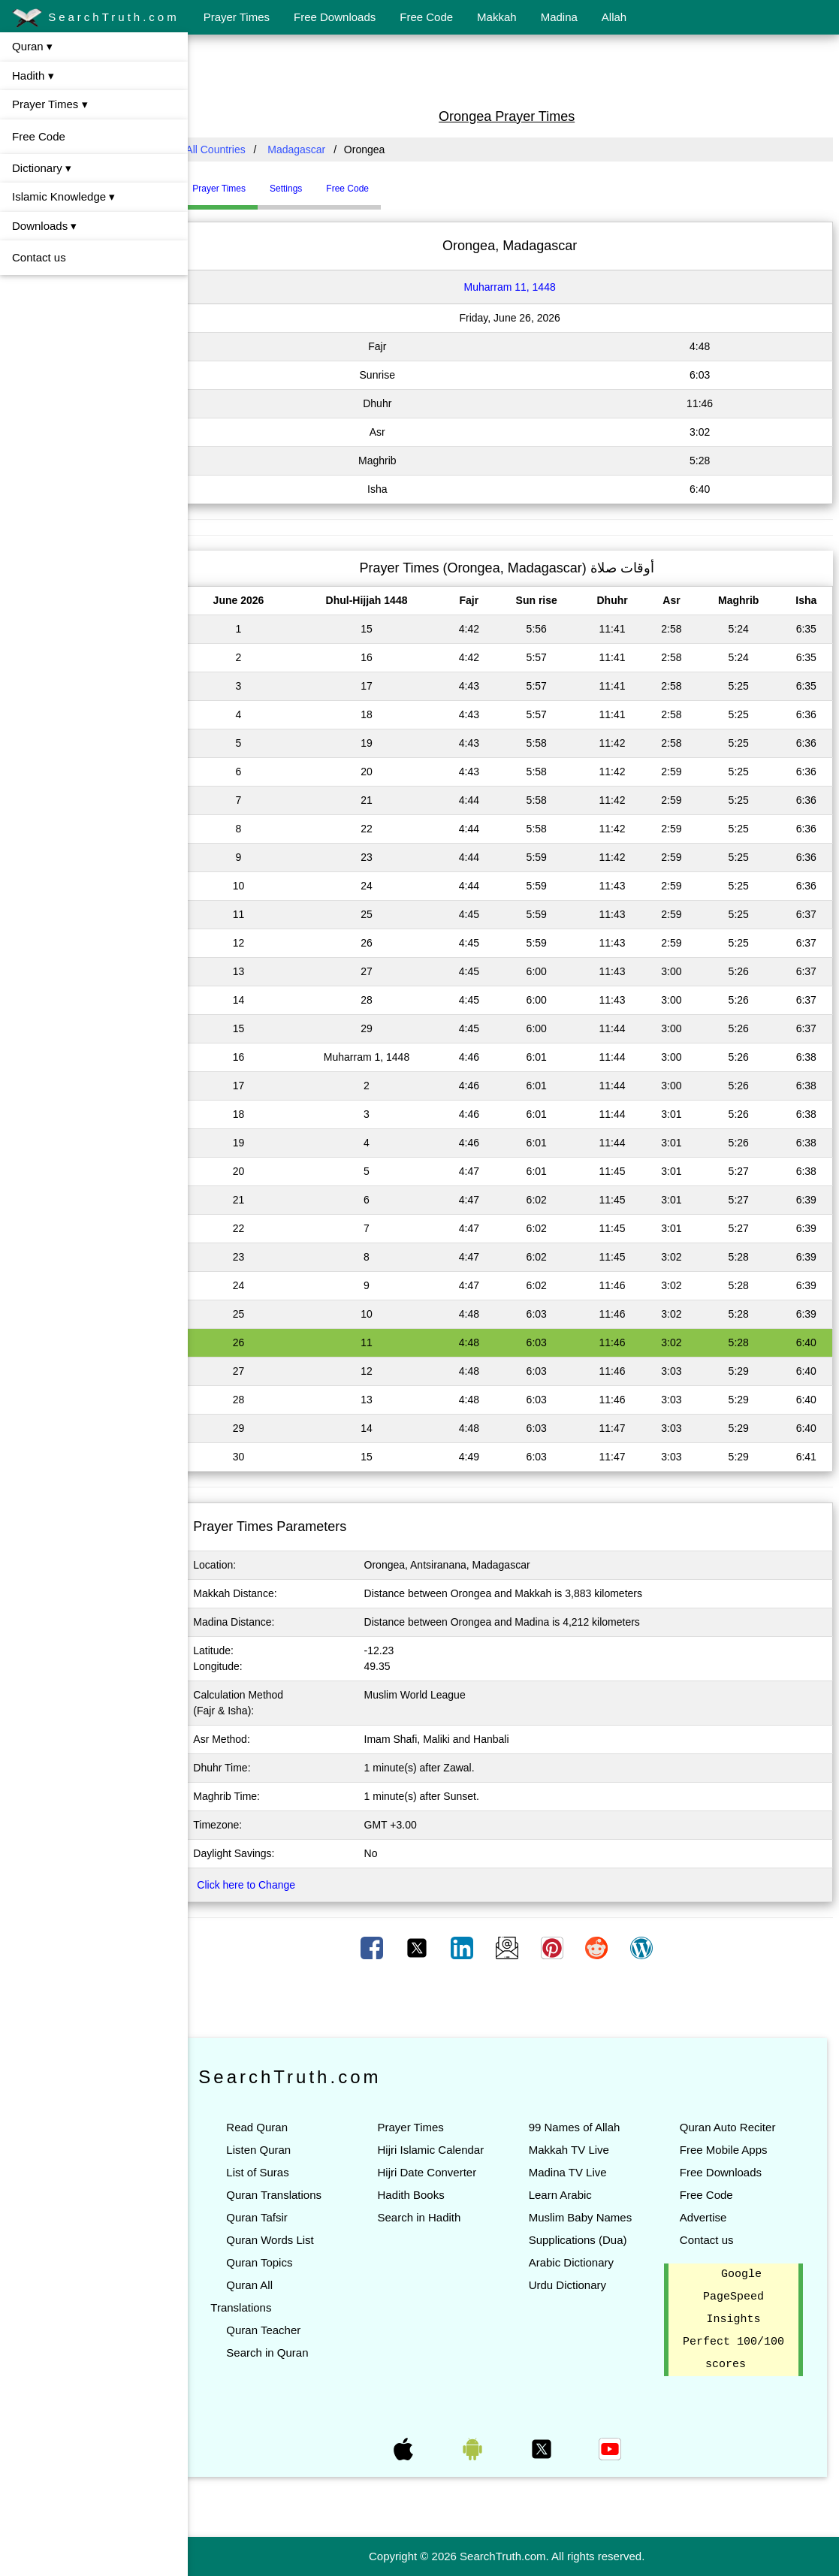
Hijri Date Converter (437, 2194)
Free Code (426, 17)
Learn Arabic (566, 2194)
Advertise (706, 2217)
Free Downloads (335, 17)
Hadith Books (421, 2217)
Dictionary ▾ (41, 168)
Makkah (497, 17)
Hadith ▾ (33, 75)
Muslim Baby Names (586, 2217)
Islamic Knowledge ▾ (63, 196)
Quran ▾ (32, 46)
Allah (614, 17)
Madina (559, 17)
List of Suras (271, 2172)
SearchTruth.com (96, 18)
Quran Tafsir (270, 2217)
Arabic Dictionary (577, 2262)
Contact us (39, 257)
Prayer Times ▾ (50, 104)
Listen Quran (272, 2149)
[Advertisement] (514, 70)
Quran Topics (273, 2262)
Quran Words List (283, 2239)
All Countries (228, 149)
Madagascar (310, 149)
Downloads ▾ (44, 225)
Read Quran (270, 2127)
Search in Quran (280, 2352)
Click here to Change (259, 1885)
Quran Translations (287, 2194)
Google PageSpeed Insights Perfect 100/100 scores (735, 2319)
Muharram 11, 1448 (516, 287)
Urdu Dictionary (573, 2285)
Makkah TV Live (575, 2149)
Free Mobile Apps (727, 2149)
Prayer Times (237, 17)
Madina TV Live (574, 2172)
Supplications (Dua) (584, 2239)
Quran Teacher (277, 2330)
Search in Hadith (429, 2239)
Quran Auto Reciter (731, 2127)
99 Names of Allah (580, 2127)
